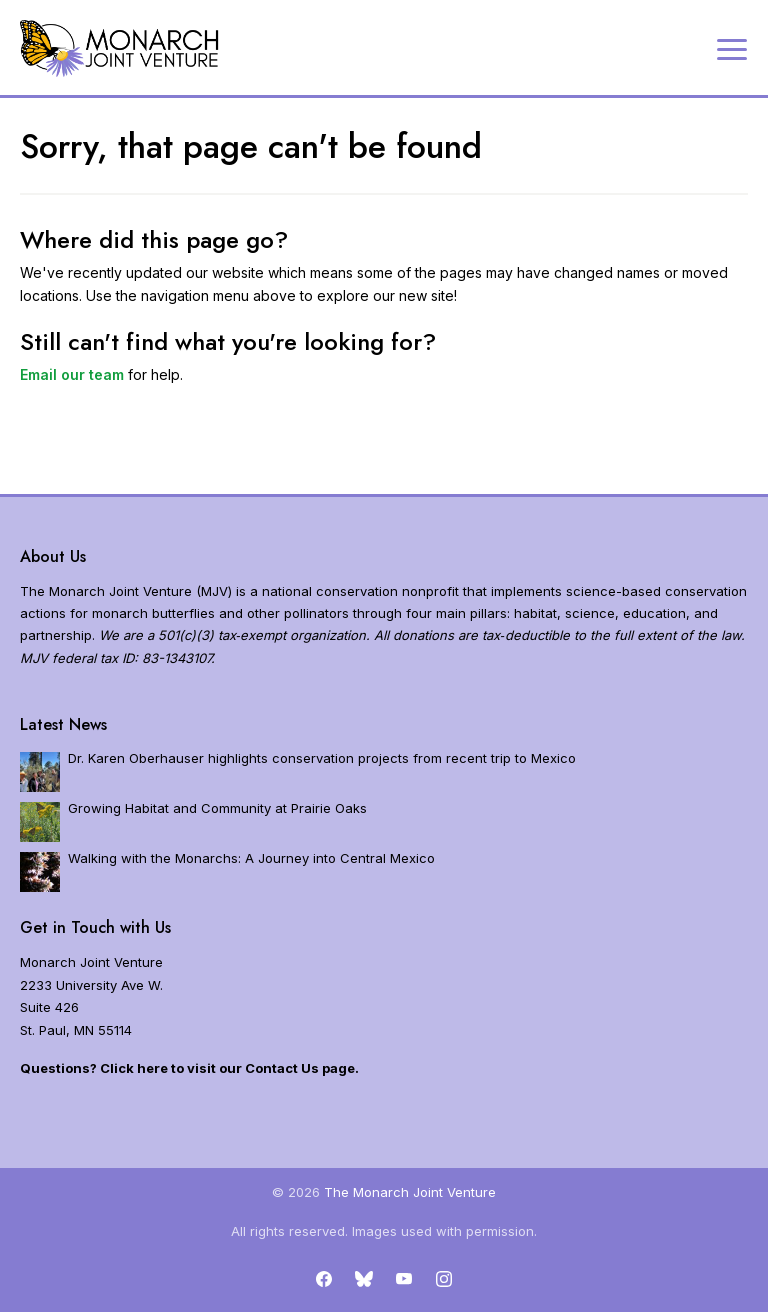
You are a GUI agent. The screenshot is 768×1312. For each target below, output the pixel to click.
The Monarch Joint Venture (410, 1192)
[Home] (120, 48)
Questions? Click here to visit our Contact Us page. (189, 1068)
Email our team (72, 374)
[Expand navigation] (732, 48)
